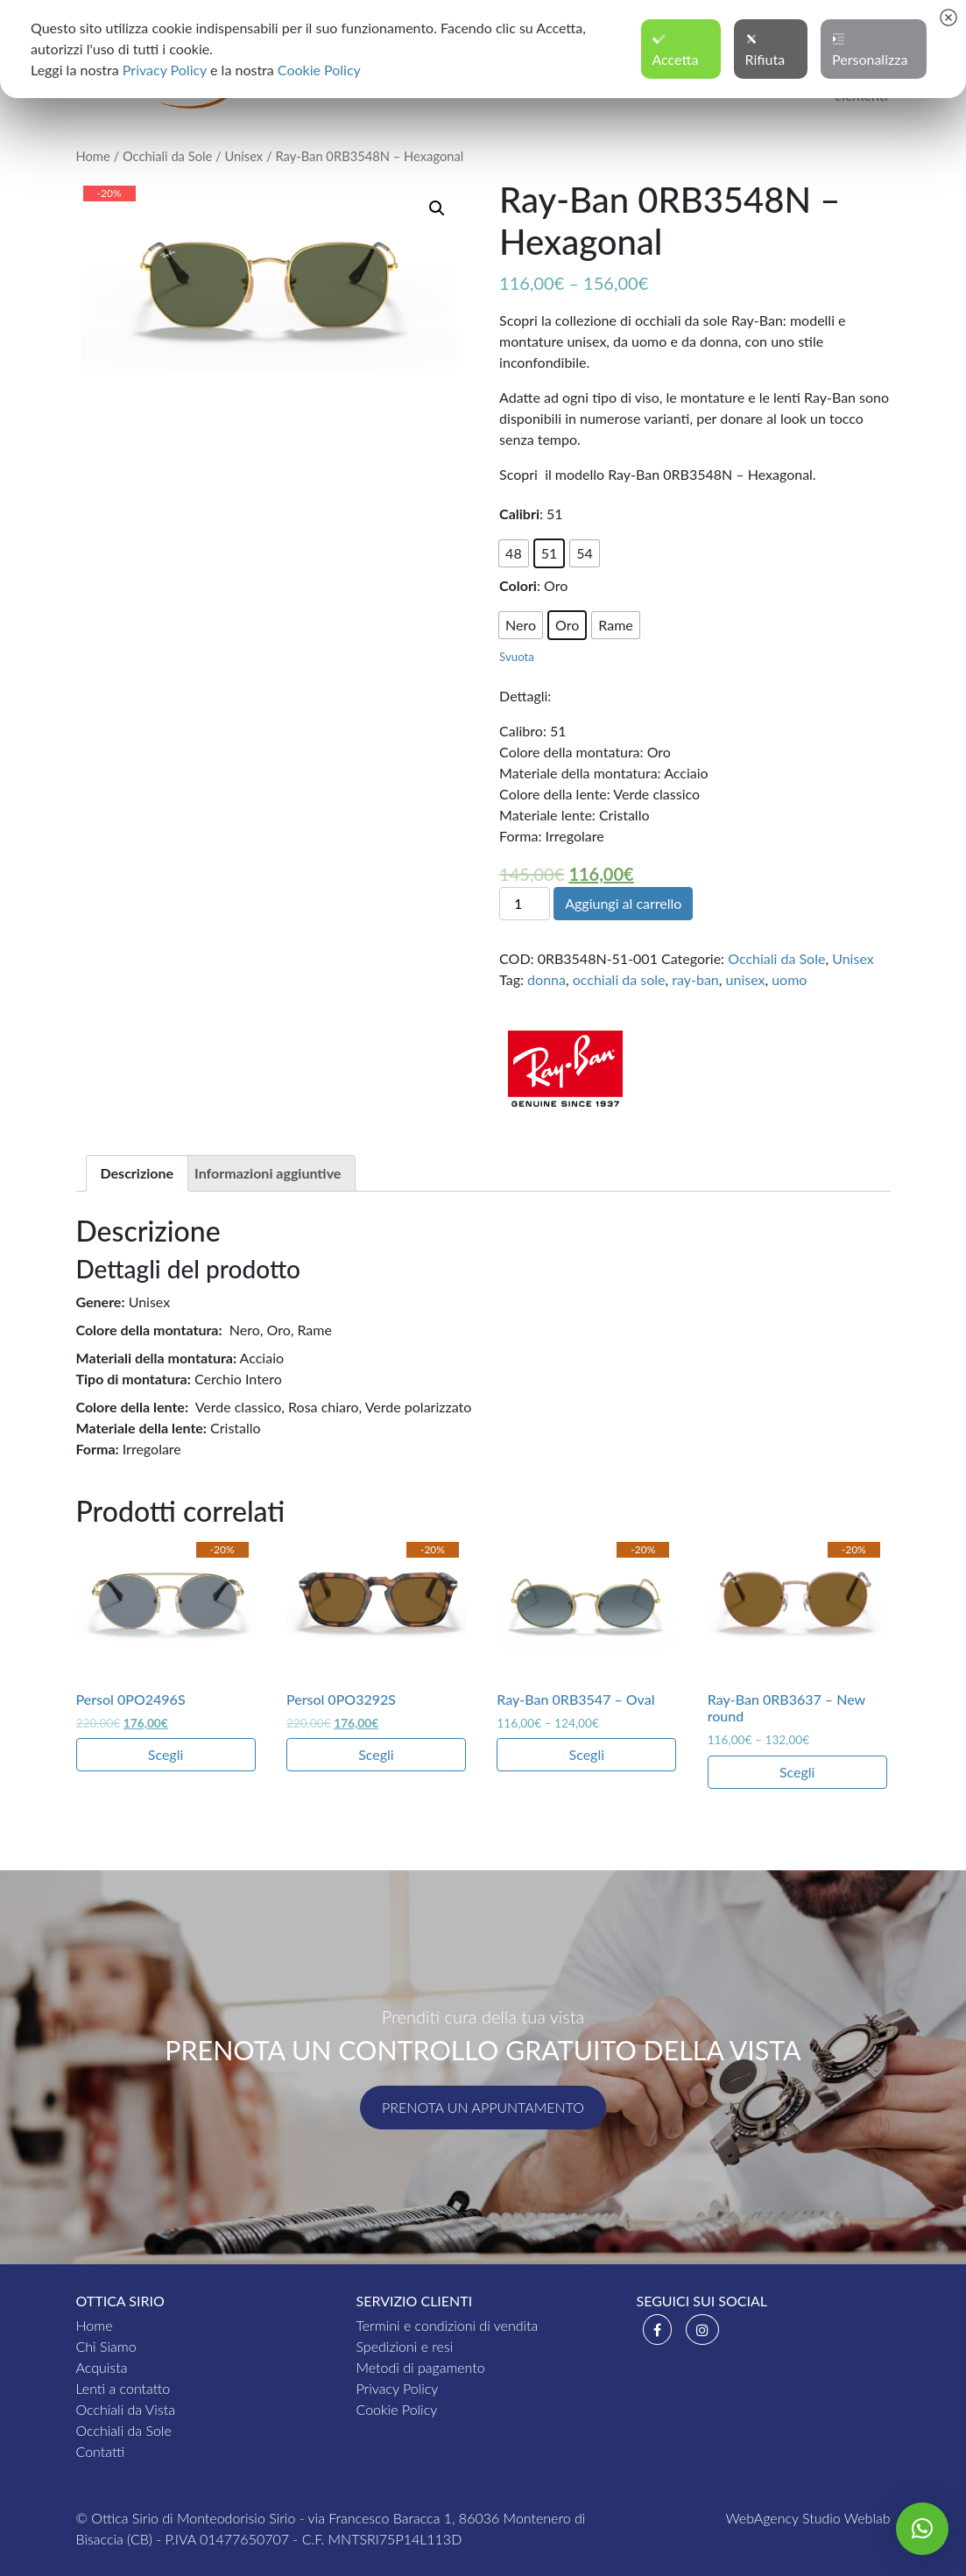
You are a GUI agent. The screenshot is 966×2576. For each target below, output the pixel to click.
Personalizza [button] (869, 49)
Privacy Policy (397, 2388)
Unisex (243, 156)
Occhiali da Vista (125, 2409)
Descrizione (137, 1173)
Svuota (516, 657)
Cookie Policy (396, 2409)
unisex (745, 979)
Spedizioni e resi (404, 2346)
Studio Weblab (846, 2517)
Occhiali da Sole (167, 156)
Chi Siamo (106, 2346)
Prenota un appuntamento (483, 2107)
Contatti (100, 2451)
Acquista (102, 2367)
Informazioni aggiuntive (267, 1173)
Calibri (519, 513)
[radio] (513, 553)
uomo (789, 979)
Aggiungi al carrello (623, 903)
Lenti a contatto (123, 2388)
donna (546, 979)
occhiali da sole (619, 979)
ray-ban (695, 979)
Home (93, 156)
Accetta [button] (675, 49)
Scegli (166, 1754)
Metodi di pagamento (420, 2367)
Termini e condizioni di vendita (447, 2325)
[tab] (137, 1173)
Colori (518, 585)
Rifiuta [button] (765, 49)
